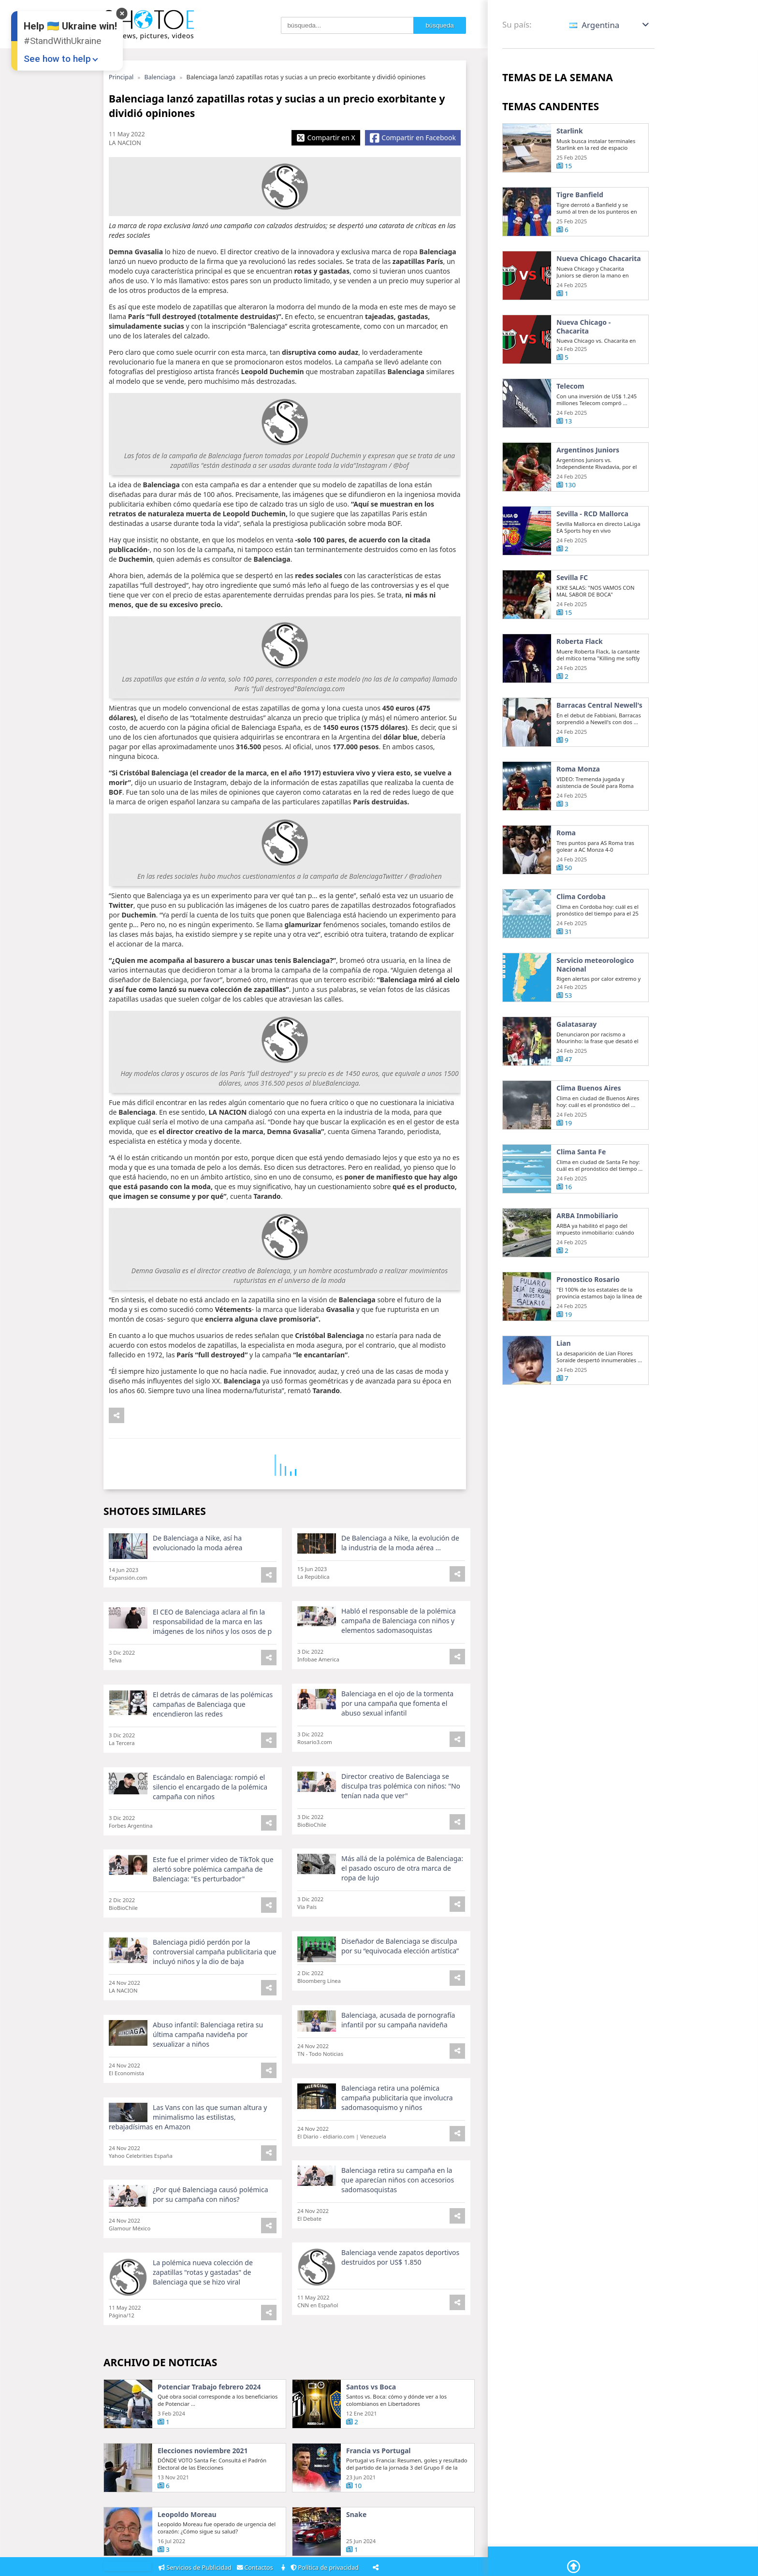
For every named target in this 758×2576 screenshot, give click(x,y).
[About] (284, 2568)
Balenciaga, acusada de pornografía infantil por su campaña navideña (398, 2032)
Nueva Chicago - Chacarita (583, 357)
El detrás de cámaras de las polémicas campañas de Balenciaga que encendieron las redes (209, 1735)
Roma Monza (578, 800)
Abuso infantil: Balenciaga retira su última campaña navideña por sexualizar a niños (208, 2056)
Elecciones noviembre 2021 (203, 2497)
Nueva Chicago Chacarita (581, 262)
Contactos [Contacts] (257, 2567)
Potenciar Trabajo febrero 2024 (209, 2433)
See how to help (57, 58)
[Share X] (326, 138)
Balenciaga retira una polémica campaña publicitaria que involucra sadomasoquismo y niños (396, 2110)
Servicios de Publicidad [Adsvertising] (196, 2567)
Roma (566, 864)
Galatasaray (576, 1055)
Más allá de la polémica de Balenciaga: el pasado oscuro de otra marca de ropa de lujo (399, 1890)
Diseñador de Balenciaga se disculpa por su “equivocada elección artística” (400, 1959)
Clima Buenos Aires (588, 1119)
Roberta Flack (579, 673)
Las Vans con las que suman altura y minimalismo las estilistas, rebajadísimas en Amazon (188, 2130)
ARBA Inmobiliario (587, 1247)
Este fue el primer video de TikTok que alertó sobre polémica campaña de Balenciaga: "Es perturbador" (210, 1891)
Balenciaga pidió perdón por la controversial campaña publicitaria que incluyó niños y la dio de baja (207, 1974)
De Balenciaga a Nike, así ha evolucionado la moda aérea (197, 1574)
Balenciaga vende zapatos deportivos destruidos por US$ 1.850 (400, 2250)
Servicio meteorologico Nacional (595, 996)
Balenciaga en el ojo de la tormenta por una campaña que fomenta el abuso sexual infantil (397, 1734)
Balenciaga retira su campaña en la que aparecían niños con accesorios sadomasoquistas (397, 2182)
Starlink (569, 131)
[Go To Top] (571, 2561)
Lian (563, 1374)
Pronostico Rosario (588, 1311)
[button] (610, 25)
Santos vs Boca (371, 2433)
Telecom (570, 417)
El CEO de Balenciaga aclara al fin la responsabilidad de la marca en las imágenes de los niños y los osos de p (212, 1653)
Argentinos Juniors (587, 481)
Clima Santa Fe (581, 1183)
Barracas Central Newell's (584, 740)
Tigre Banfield (579, 194)
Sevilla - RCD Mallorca (592, 545)
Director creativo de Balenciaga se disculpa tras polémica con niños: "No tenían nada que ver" (400, 1817)
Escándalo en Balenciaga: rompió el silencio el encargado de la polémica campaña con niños (210, 1818)
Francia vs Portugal (378, 2497)
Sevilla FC (572, 609)
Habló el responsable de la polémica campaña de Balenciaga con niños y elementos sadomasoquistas (398, 1652)
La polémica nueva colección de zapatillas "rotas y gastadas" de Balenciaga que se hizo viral (203, 2276)
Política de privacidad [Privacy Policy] (326, 2567)
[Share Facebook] (413, 138)
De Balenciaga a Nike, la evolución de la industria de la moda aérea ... (400, 1574)
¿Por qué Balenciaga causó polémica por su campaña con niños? (210, 2198)
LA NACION (125, 143)
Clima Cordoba (581, 928)
